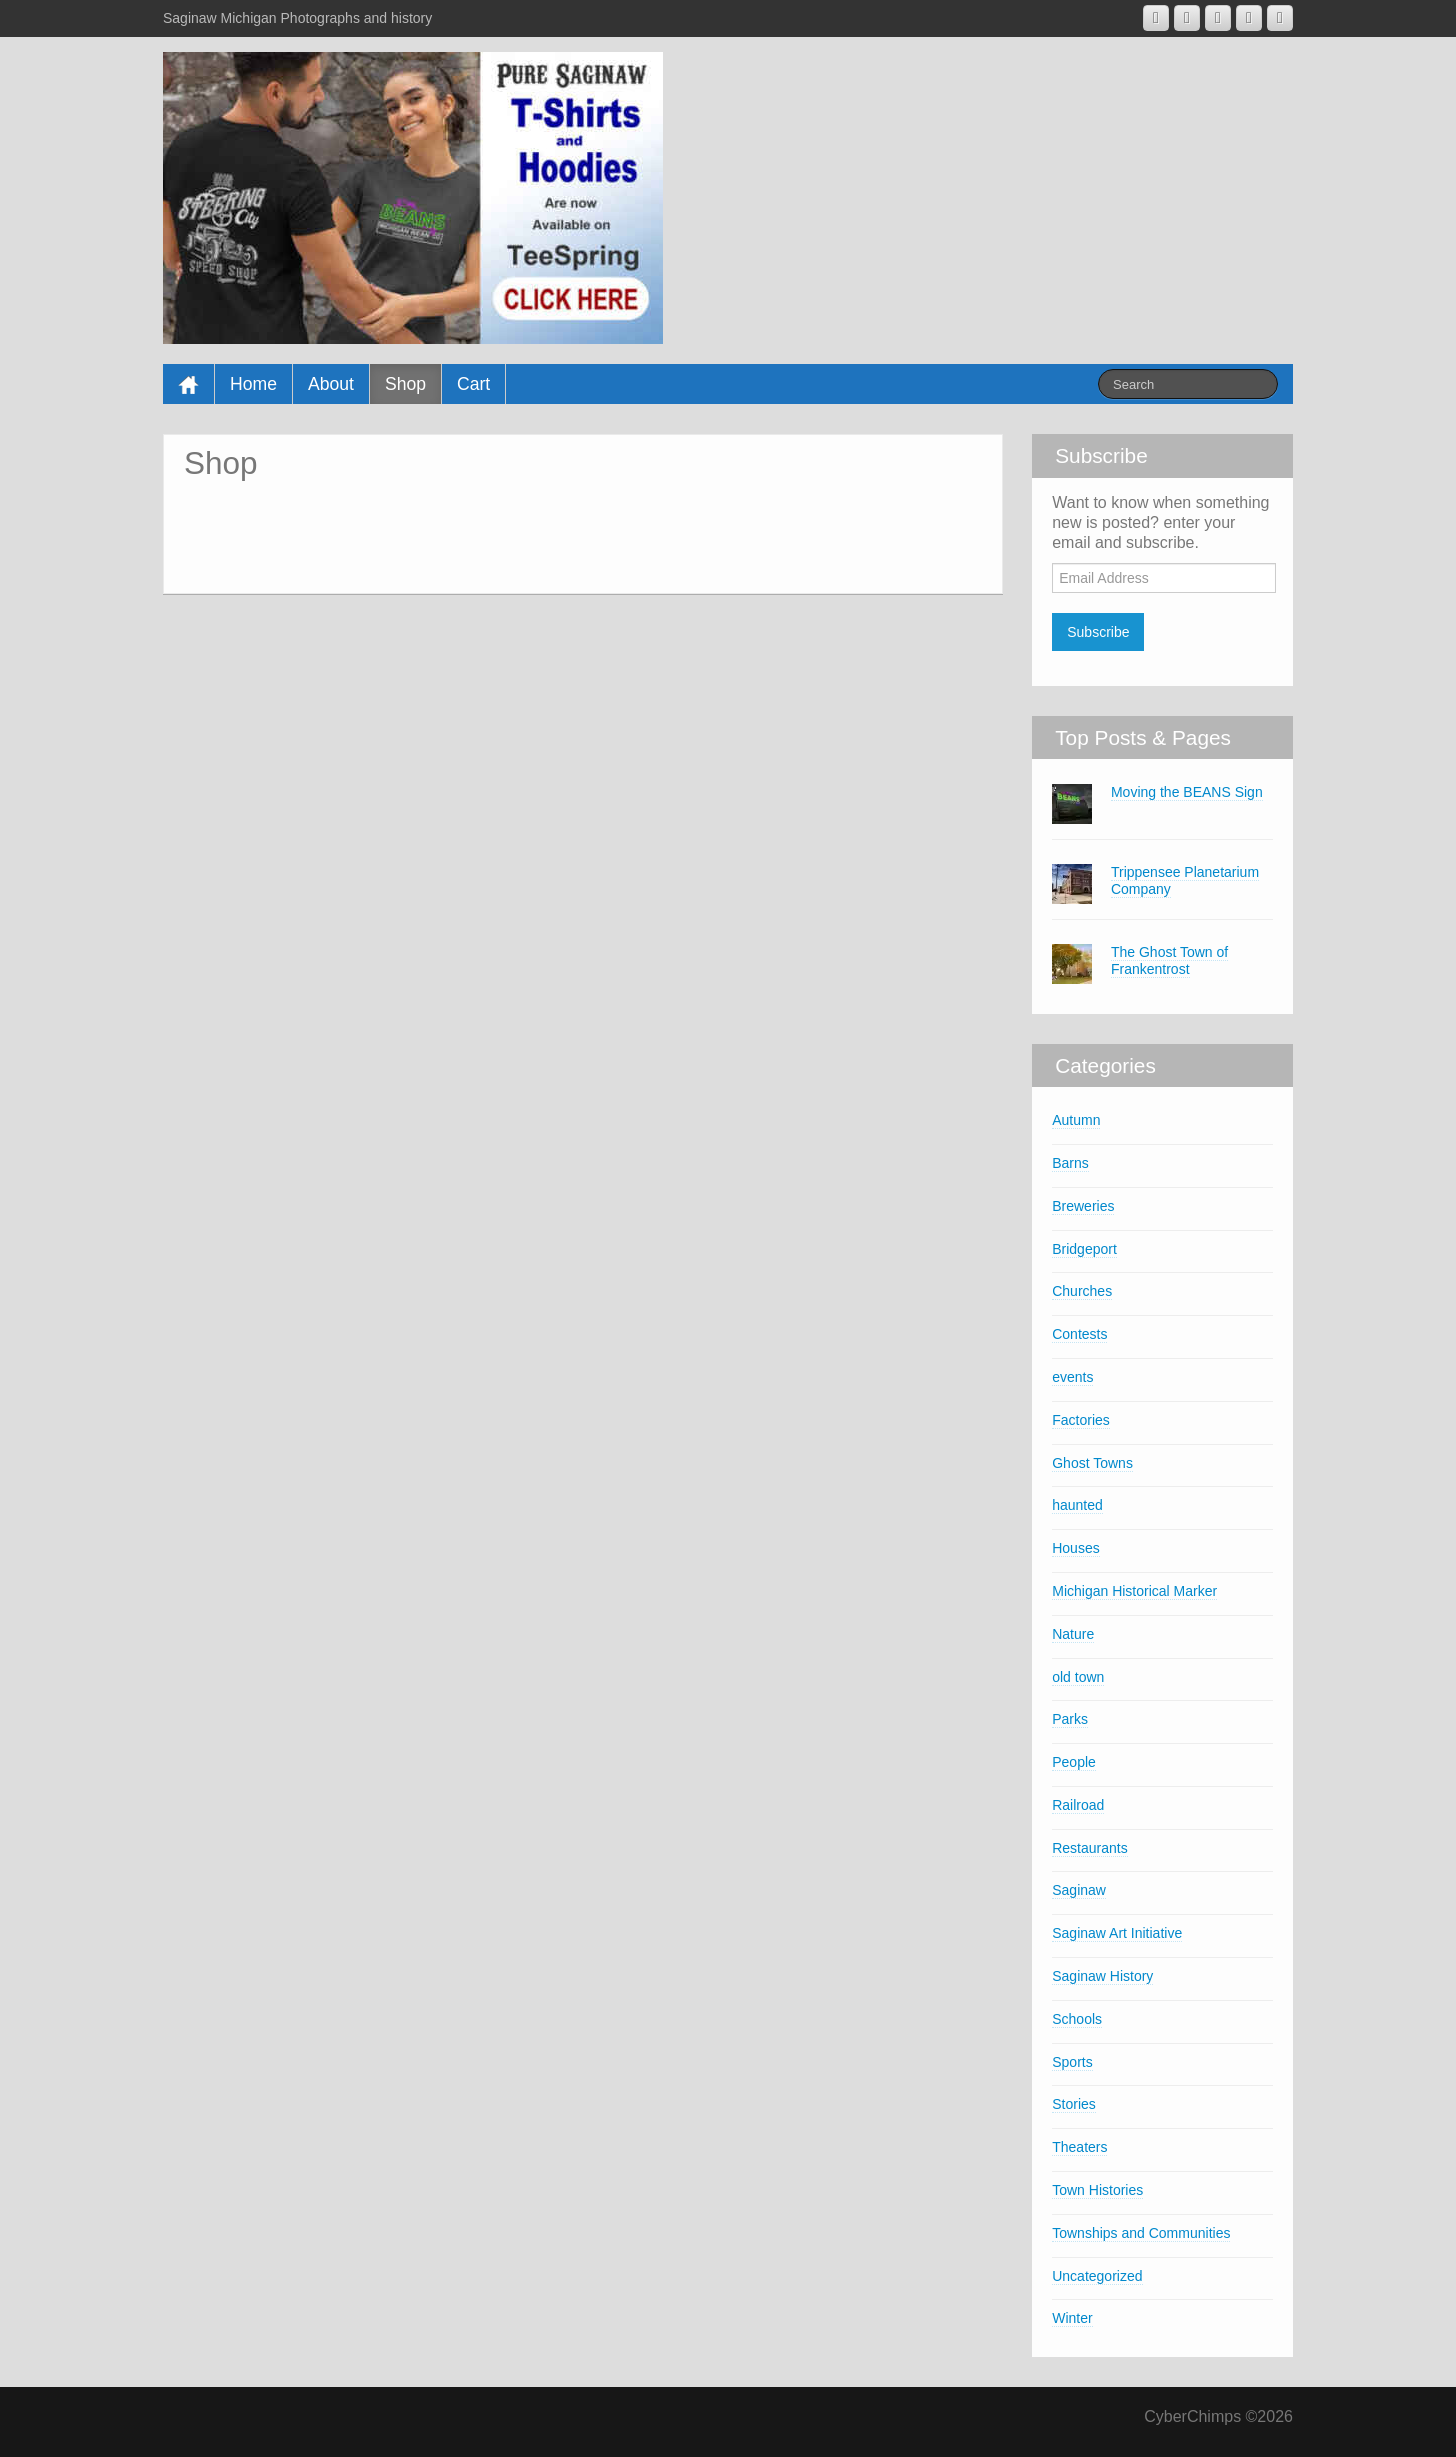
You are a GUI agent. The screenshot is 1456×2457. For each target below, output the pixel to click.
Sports (1072, 2062)
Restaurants (1089, 1848)
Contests (1079, 1334)
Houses (1075, 1548)
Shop (405, 384)
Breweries (1083, 1206)
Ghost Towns (1092, 1463)
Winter (1072, 2318)
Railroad (1078, 1805)
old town (1078, 1677)
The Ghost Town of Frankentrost (1169, 960)
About (331, 384)
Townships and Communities (1141, 2233)
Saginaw (1079, 1890)
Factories (1081, 1420)
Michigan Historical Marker (1134, 1591)
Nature (1073, 1634)
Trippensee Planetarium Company (1185, 880)
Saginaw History (1102, 1976)
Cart (473, 384)
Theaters (1079, 2147)
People (1074, 1762)
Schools (1077, 2019)
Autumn (1076, 1120)
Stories (1074, 2104)
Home (253, 384)
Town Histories (1097, 2190)
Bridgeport (1084, 1249)
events (1072, 1377)
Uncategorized (1097, 2276)
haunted (1077, 1505)
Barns (1070, 1163)
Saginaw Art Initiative (1117, 1933)
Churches (1082, 1291)
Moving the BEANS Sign (1187, 792)
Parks (1070, 1719)
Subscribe (1098, 632)
